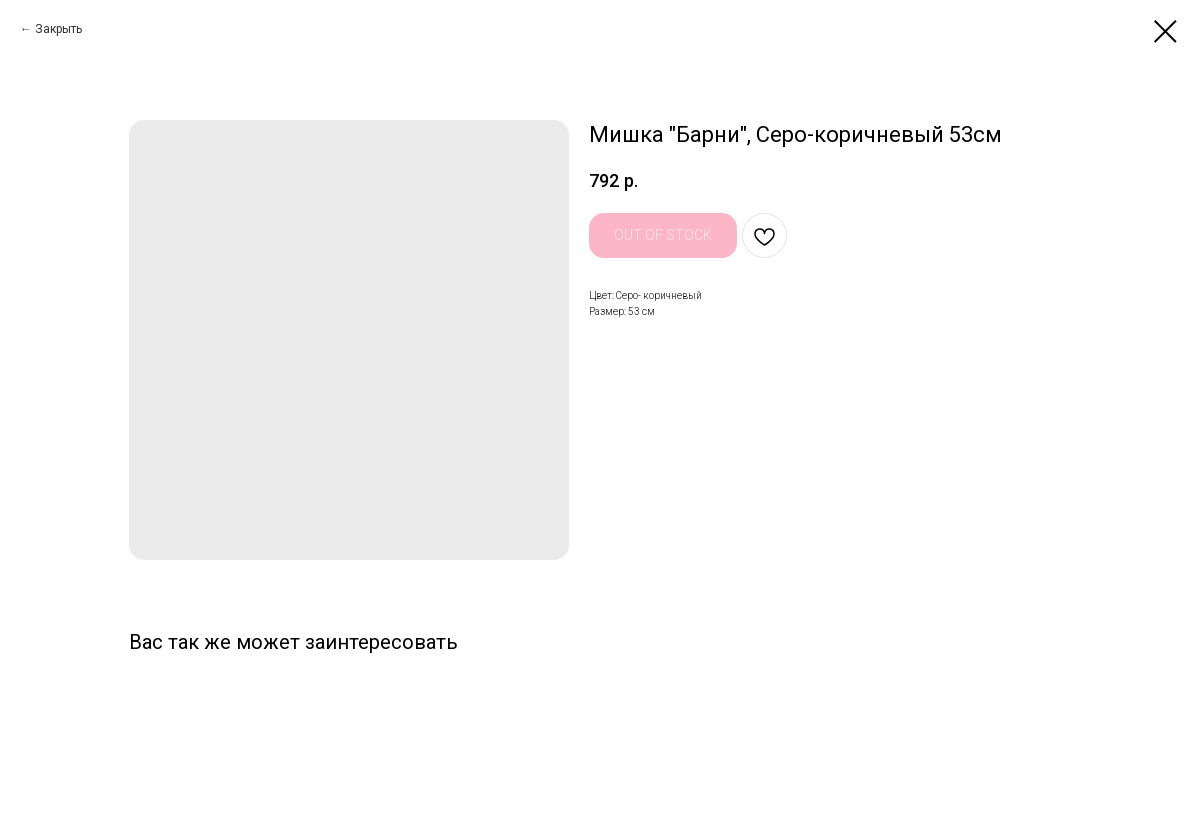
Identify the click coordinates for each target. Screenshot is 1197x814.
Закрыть (58, 29)
